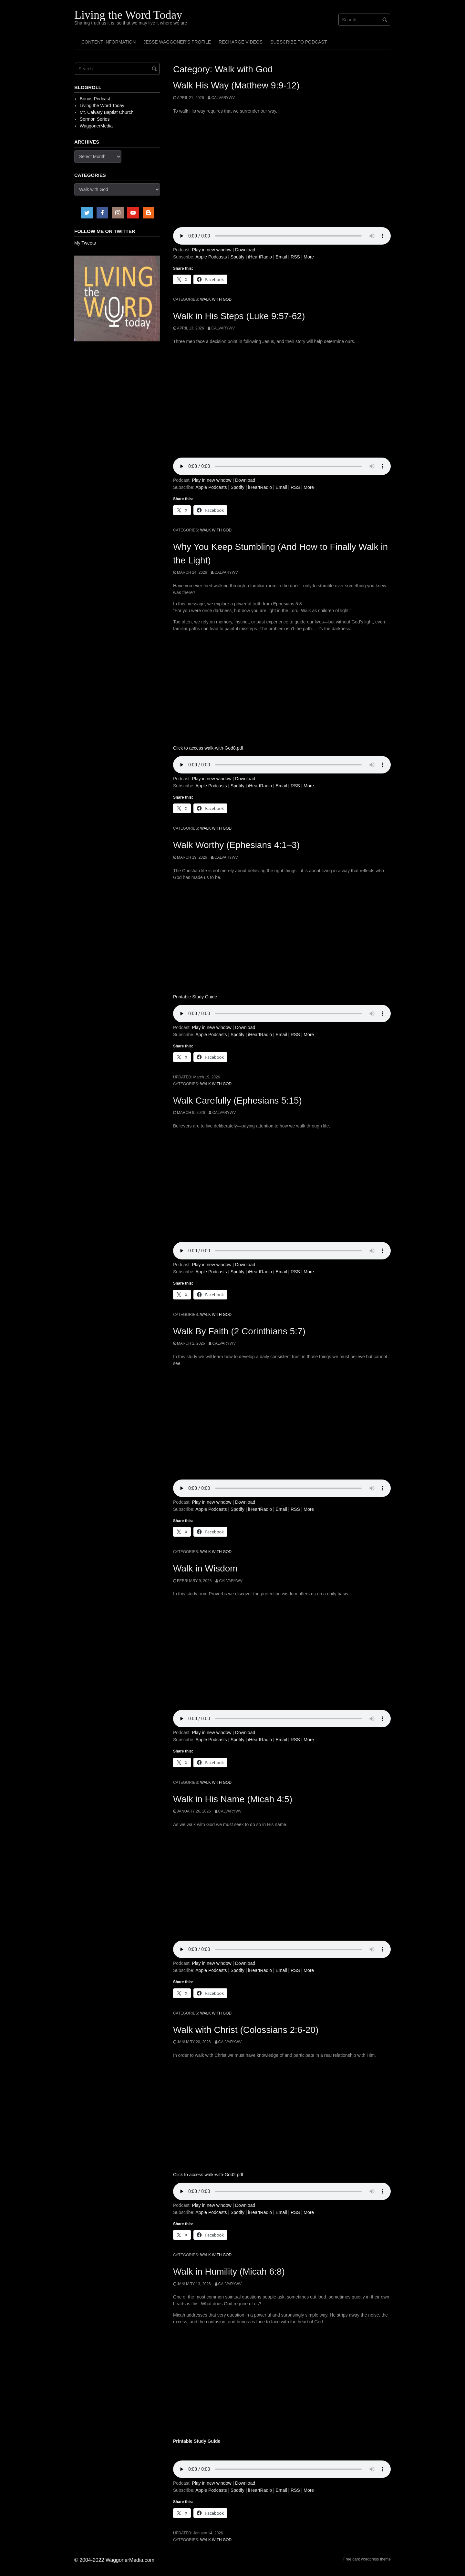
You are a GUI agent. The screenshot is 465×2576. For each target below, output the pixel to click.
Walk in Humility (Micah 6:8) (229, 2272)
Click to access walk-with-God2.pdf (208, 2174)
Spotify (237, 256)
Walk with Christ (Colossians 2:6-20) (245, 2030)
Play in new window (211, 249)
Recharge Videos (241, 42)
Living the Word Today (128, 14)
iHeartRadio (260, 256)
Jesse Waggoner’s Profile (177, 42)
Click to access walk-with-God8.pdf (208, 748)
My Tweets (85, 243)
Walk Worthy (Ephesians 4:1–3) (236, 845)
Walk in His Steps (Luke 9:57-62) (239, 316)
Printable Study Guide (195, 996)
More (309, 256)
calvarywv (223, 98)
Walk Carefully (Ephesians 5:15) (237, 1101)
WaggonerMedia (96, 125)
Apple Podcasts (211, 256)
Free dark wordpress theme (367, 2559)
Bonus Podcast (95, 98)
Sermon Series (95, 119)
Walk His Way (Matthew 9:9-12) (236, 85)
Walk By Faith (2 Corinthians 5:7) (239, 1331)
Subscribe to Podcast (298, 42)
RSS (295, 256)
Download (245, 249)
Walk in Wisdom (205, 1568)
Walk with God (216, 299)
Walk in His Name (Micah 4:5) (232, 1799)
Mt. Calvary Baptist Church (107, 112)
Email (281, 256)
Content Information (108, 42)
